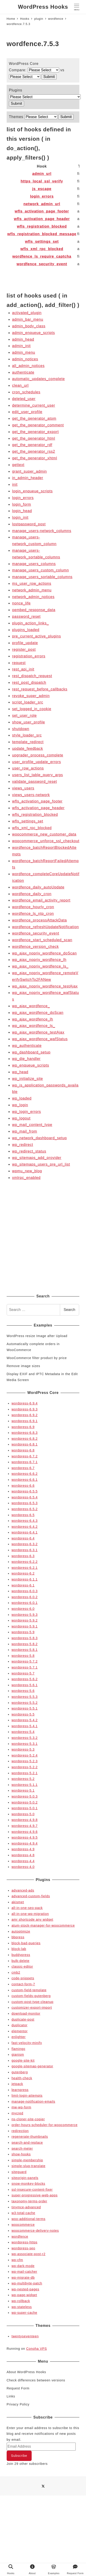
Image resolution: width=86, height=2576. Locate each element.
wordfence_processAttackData (39, 920)
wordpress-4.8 (23, 1855)
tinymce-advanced (26, 2207)
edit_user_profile (27, 412)
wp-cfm (17, 2260)
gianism (17, 2054)
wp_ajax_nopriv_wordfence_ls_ (40, 966)
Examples (53, 2569)
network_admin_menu (32, 590)
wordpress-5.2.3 (24, 1761)
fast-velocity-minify (26, 2043)
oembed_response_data (33, 610)
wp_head (20, 1072)
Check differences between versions (36, 2380)
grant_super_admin (29, 471)
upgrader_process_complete (37, 755)
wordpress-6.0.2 (24, 1597)
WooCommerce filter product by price (37, 1358)
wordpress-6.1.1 (24, 1579)
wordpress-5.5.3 (24, 1697)
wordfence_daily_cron (32, 894)
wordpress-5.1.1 (24, 1785)
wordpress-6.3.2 (24, 1544)
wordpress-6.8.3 (24, 1432)
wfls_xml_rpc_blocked (41, 249)
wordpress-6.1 (23, 1585)
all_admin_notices (28, 366)
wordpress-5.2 (23, 1779)
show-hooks (21, 2154)
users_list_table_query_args (37, 775)
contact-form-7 (23, 1984)
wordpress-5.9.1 (24, 1626)
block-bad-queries (26, 1943)
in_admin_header (27, 478)
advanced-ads (22, 1890)
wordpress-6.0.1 (24, 1603)
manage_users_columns (34, 564)
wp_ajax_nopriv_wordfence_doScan (44, 953)
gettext (18, 465)
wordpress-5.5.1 (24, 1708)
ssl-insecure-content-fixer (32, 2189)
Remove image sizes (23, 1366)
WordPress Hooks (43, 7)
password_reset (26, 616)
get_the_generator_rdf (32, 445)
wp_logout (21, 1118)
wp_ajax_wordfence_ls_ (33, 1026)
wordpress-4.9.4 (24, 1843)
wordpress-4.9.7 (24, 1826)
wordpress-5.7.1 (24, 1667)
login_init (20, 517)
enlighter (18, 2037)
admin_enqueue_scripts (33, 333)
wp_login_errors (26, 1112)
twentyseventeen (25, 2336)
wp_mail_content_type (32, 1125)
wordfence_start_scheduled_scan (42, 940)
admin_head (23, 339)
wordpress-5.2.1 (24, 1773)
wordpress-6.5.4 (24, 1497)
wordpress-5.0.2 (24, 1802)
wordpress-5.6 (23, 1691)
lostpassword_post (29, 524)
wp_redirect (22, 1145)
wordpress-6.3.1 (24, 1550)
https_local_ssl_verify (42, 181)
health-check (21, 2078)
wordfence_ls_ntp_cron (33, 914)
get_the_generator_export (35, 432)
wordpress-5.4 (23, 1732)
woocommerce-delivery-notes (35, 2230)
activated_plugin (27, 313)
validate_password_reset (34, 781)
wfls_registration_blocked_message (41, 234)
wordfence (19, 2236)
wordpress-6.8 (23, 1450)
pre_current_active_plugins (36, 636)
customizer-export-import (31, 2007)
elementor (19, 2031)
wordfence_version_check (35, 947)
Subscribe (19, 2455)
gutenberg (19, 2072)
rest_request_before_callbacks (39, 689)
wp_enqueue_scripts (30, 1065)
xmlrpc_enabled (26, 1178)
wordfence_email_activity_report (41, 900)
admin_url (42, 174)
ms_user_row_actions (31, 583)
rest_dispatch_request (32, 676)
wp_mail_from (24, 1131)
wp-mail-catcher (24, 2271)
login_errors (42, 196)
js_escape (42, 189)
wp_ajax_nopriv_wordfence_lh (39, 960)
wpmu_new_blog (27, 1171)
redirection (20, 2131)
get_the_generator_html (33, 438)
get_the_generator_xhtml (34, 458)
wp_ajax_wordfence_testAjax (38, 1032)
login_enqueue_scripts (32, 491)
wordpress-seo (23, 2248)
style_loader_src (27, 735)
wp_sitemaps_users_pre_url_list (41, 1164)
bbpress (17, 1937)
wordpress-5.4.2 (24, 1720)
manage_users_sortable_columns (42, 577)
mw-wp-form (21, 2107)
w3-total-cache (23, 2213)
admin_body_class (28, 326)
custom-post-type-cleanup (32, 2002)
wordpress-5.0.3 (24, 1796)
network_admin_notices (33, 597)
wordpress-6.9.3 (24, 1409)
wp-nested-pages (25, 2289)
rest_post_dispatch (29, 682)
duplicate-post (22, 2019)
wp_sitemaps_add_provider (36, 1158)
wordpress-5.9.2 (24, 1620)
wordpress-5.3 (23, 1749)
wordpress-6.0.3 (24, 1591)
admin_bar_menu (27, 319)
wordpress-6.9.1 (24, 1421)
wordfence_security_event (42, 264)
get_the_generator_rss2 (33, 451)
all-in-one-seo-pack (27, 1908)
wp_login (20, 1105)
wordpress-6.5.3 (24, 1503)
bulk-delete (20, 1961)
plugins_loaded (25, 630)
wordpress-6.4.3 (24, 1520)
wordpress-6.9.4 (24, 1403)
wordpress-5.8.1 (24, 1650)
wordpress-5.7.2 (24, 1661)
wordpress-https (24, 2242)
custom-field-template (29, 1990)
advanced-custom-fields (30, 1896)
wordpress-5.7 (23, 1673)
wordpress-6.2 (23, 1573)
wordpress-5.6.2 (24, 1679)
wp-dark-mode (22, 2266)
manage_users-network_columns (41, 531)
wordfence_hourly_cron (33, 907)
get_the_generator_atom (34, 418)
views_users (23, 788)
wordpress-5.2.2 (24, 1767)
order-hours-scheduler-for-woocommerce (44, 2125)
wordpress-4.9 (23, 1849)
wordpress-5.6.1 (24, 1685)
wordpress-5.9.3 (24, 1614)
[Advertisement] (43, 1243)
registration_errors (28, 656)
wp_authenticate (27, 1046)
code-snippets (22, 1978)
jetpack (17, 2084)
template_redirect (28, 742)
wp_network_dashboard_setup (39, 1138)
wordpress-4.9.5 (24, 1837)
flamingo (18, 2049)
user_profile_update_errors (36, 762)
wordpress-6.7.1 (24, 1462)
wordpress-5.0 (23, 1814)
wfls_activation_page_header (42, 219)
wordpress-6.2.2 (24, 1562)
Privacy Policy (18, 2404)
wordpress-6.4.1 (24, 1532)
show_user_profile (28, 722)
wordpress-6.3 (23, 1556)
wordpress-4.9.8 (24, 1820)
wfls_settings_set (42, 241)
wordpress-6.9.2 (24, 1415)
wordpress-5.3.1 (24, 1744)
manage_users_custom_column (40, 570)
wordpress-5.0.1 (24, 1808)
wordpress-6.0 (23, 1609)
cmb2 (15, 1972)
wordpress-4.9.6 (24, 1832)
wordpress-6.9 (23, 1427)
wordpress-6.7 (23, 1468)
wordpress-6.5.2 (24, 1509)
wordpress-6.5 (23, 1515)
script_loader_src (27, 702)
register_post (24, 649)
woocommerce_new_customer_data (44, 834)
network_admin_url (41, 204)
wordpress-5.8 (23, 1656)
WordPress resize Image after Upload (37, 1336)
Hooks (10, 2569)
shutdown (20, 729)
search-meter (22, 2148)
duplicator (19, 2025)
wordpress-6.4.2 (24, 1526)
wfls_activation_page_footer (42, 211)
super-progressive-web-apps (34, 2195)
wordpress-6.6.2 (24, 1474)
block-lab (18, 1949)
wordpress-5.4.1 (24, 1726)
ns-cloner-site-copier (28, 2119)
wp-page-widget (24, 2295)
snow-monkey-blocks (28, 2183)
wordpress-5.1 (23, 1790)
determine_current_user (33, 405)
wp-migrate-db (23, 2277)
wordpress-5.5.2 (24, 1702)
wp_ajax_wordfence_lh (32, 1019)
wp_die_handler (26, 1059)
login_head (22, 511)
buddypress (20, 1955)
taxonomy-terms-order (29, 2201)
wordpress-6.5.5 (24, 1491)
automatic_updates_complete (38, 379)
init (15, 484)
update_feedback (27, 748)
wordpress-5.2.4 (24, 1755)
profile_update (25, 643)
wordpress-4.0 (23, 1867)
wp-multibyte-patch (26, 2283)
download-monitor (25, 2013)
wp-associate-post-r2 (28, 2254)
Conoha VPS (36, 2348)
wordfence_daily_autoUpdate (38, 887)
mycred (17, 2113)
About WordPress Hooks (26, 2372)
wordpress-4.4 (23, 1861)
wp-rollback (20, 2301)
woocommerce (23, 2224)
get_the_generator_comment (38, 425)
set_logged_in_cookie (31, 709)
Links (11, 2396)
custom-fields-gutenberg (31, 1996)
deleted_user (24, 399)
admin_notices (25, 359)
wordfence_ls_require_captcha (41, 256)
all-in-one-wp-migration (30, 1914)
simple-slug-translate (28, 2166)
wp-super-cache (24, 2312)
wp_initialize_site (27, 1079)
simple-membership (27, 2160)
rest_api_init (23, 669)
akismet (17, 1902)
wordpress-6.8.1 (24, 1444)
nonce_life (21, 603)
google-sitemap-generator (32, 2066)
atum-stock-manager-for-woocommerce (43, 1925)
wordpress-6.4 (23, 1538)
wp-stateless (21, 2307)
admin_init (21, 346)
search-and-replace (27, 2142)
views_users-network (31, 795)
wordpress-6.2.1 (24, 1567)
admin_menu (23, 352)
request (19, 663)
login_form (21, 504)
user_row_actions (28, 768)
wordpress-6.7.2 (24, 1456)
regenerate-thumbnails (29, 2136)
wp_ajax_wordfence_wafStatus (40, 1039)
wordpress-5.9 (23, 1632)
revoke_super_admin (31, 696)
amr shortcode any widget (32, 1919)
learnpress (19, 2090)
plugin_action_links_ (30, 623)
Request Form (18, 2388)
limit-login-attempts (26, 2095)
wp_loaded (22, 1098)
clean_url (20, 385)
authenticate (23, 372)
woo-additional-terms (28, 2219)
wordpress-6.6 (23, 1485)
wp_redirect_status (29, 1151)
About (32, 2569)
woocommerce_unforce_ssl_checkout (45, 841)
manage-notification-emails (33, 2101)
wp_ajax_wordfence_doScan (38, 1013)
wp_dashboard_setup (31, 1052)
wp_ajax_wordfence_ (31, 1006)
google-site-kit (23, 2060)
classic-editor (22, 1966)
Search (69, 1310)
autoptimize (20, 1931)
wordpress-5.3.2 (24, 1738)
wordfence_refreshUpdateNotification (45, 927)
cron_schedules (26, 392)
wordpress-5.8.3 (24, 1638)
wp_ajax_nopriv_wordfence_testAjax (45, 986)
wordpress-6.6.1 (24, 1479)
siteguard (19, 2172)
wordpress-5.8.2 (24, 1644)
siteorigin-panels (24, 2178)
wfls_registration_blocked (42, 226)
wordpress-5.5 (23, 1714)
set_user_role (24, 715)
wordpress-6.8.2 (24, 1438)
